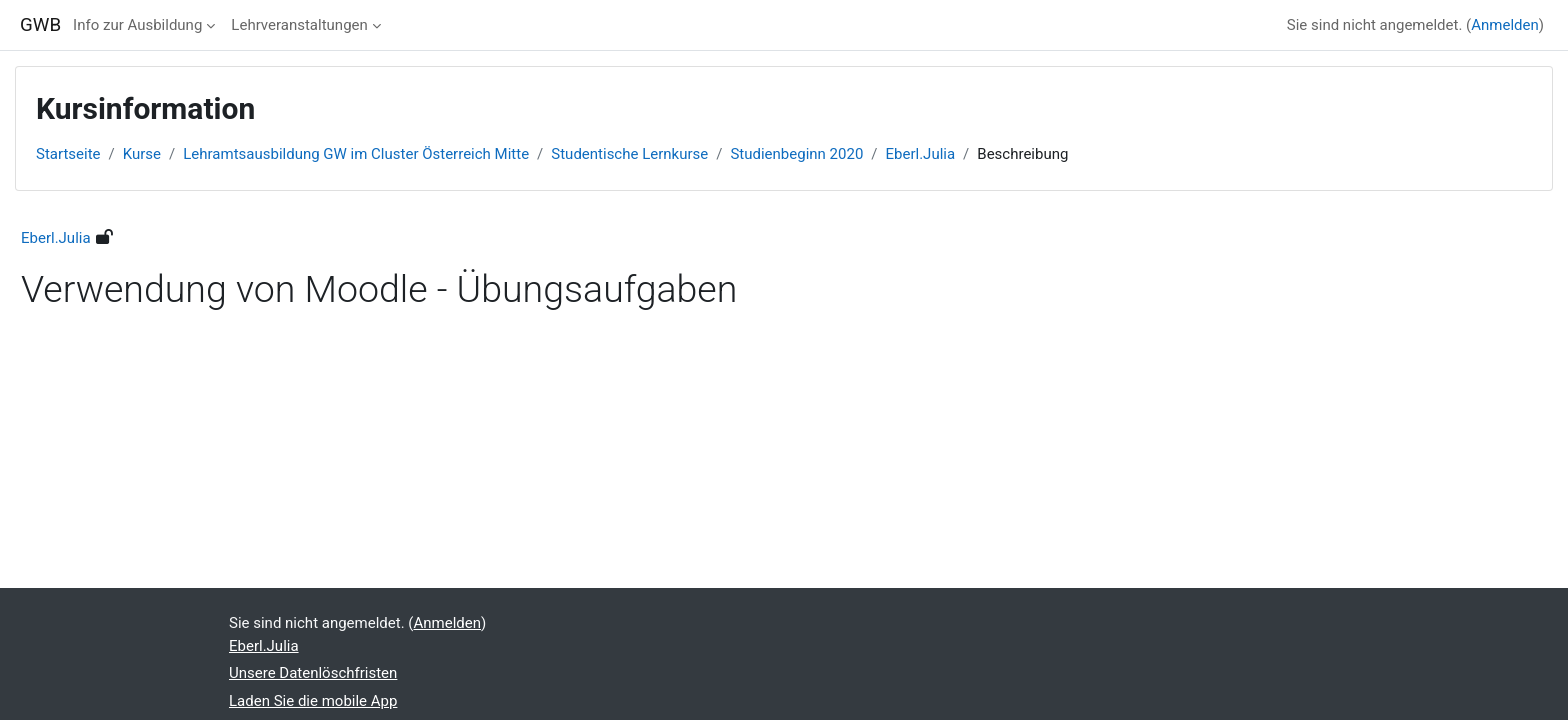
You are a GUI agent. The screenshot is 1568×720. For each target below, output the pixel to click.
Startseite (68, 154)
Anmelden (1505, 25)
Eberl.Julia (921, 154)
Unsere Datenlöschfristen (313, 673)
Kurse (142, 154)
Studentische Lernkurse (629, 154)
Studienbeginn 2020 (796, 154)
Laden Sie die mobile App (313, 701)
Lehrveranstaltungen (299, 25)
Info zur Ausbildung (137, 25)
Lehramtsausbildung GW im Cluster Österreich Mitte (356, 154)
